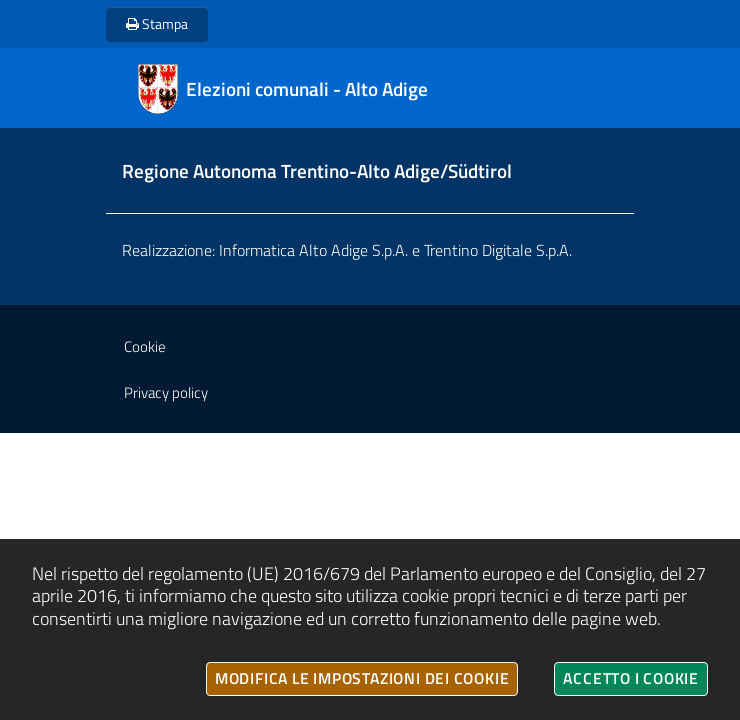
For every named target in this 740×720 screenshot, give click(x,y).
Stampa (157, 23)
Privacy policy (166, 392)
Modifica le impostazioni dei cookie (362, 678)
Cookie (145, 346)
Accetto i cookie (631, 678)
